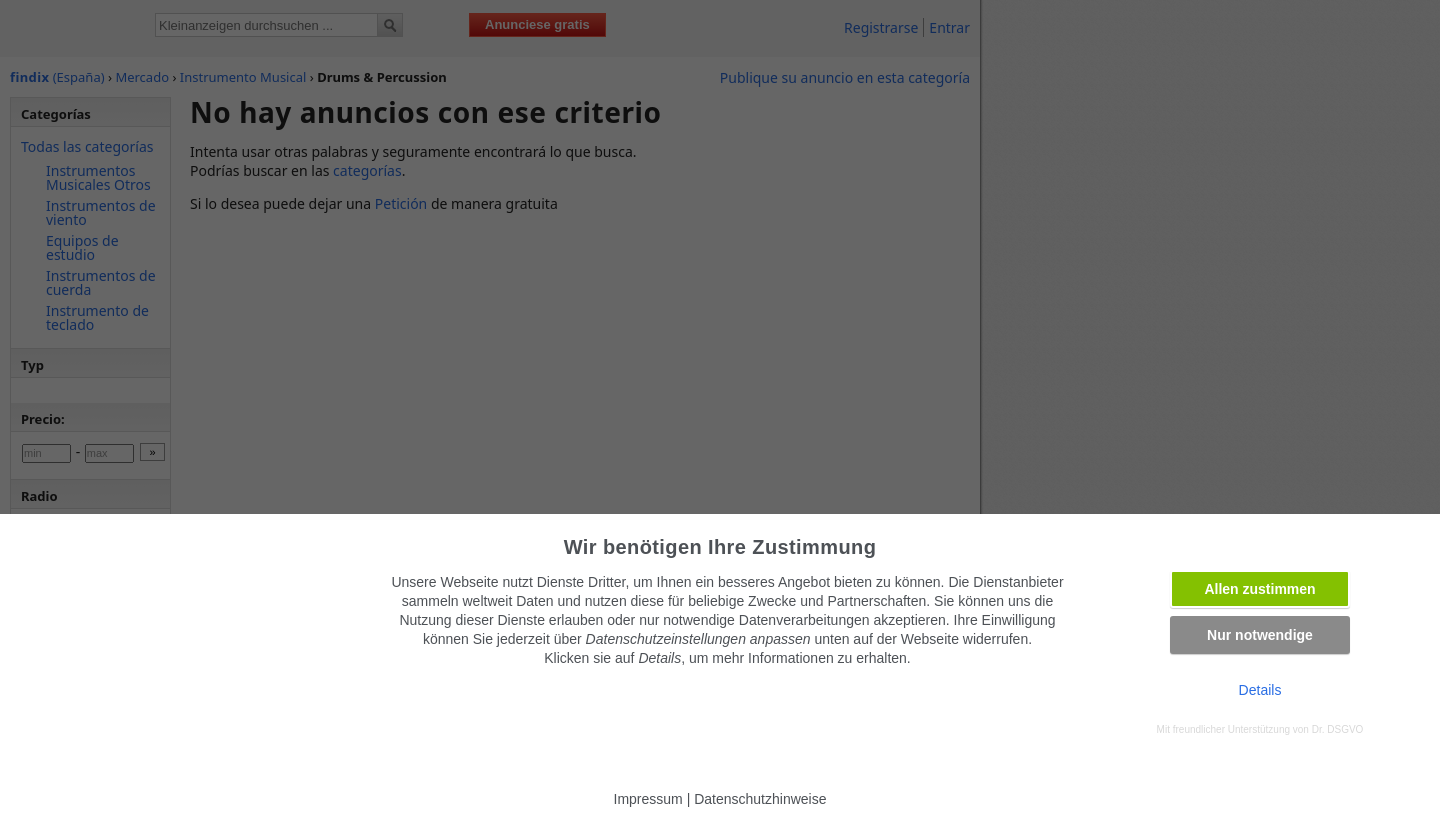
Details (1260, 690)
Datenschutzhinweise (760, 799)
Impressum (648, 799)
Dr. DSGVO (1338, 729)
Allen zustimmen (1259, 589)
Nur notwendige (1260, 635)
